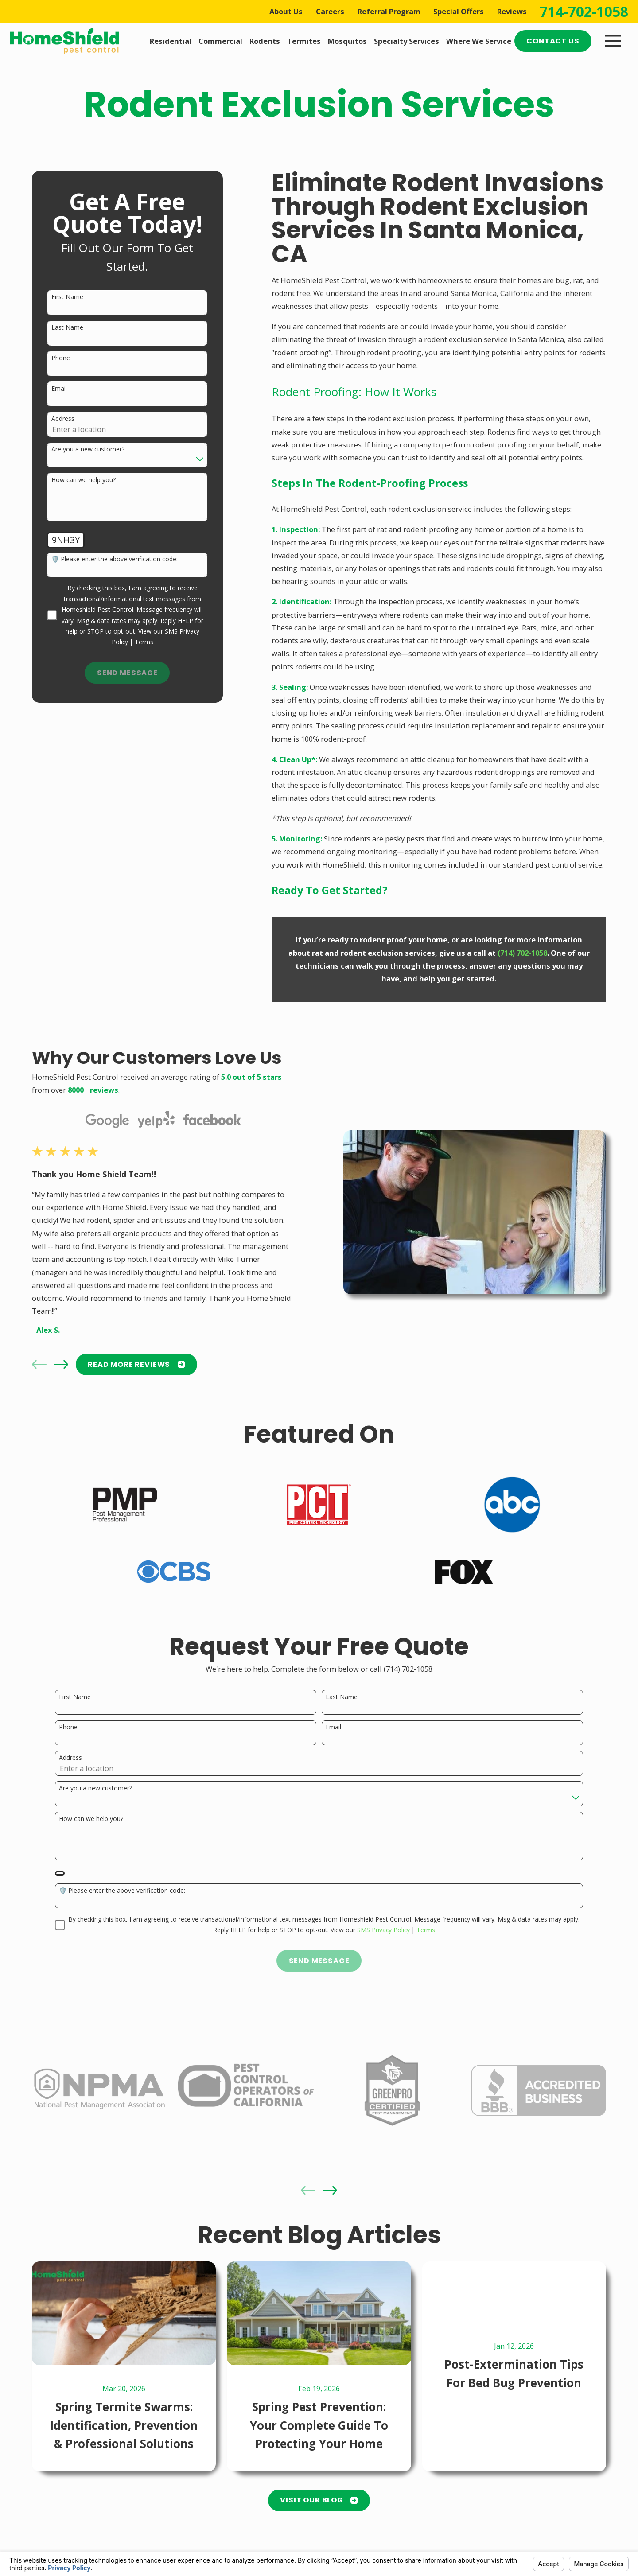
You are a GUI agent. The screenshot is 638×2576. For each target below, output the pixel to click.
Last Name (67, 327)
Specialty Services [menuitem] (406, 41)
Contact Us (552, 41)
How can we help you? (83, 480)
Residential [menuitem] (170, 41)
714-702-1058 (584, 11)
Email (59, 389)
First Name (67, 297)
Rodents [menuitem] (264, 41)
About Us (286, 11)
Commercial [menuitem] (220, 41)
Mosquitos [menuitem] (347, 41)
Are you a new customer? (87, 449)
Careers (330, 11)
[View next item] (53, 1364)
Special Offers (458, 11)
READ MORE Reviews (128, 1364)
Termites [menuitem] (304, 41)
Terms (144, 642)
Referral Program (389, 11)
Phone (60, 358)
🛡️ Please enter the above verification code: (114, 559)
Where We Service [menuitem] (478, 41)
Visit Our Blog (319, 2500)
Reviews (512, 11)
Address (62, 419)
